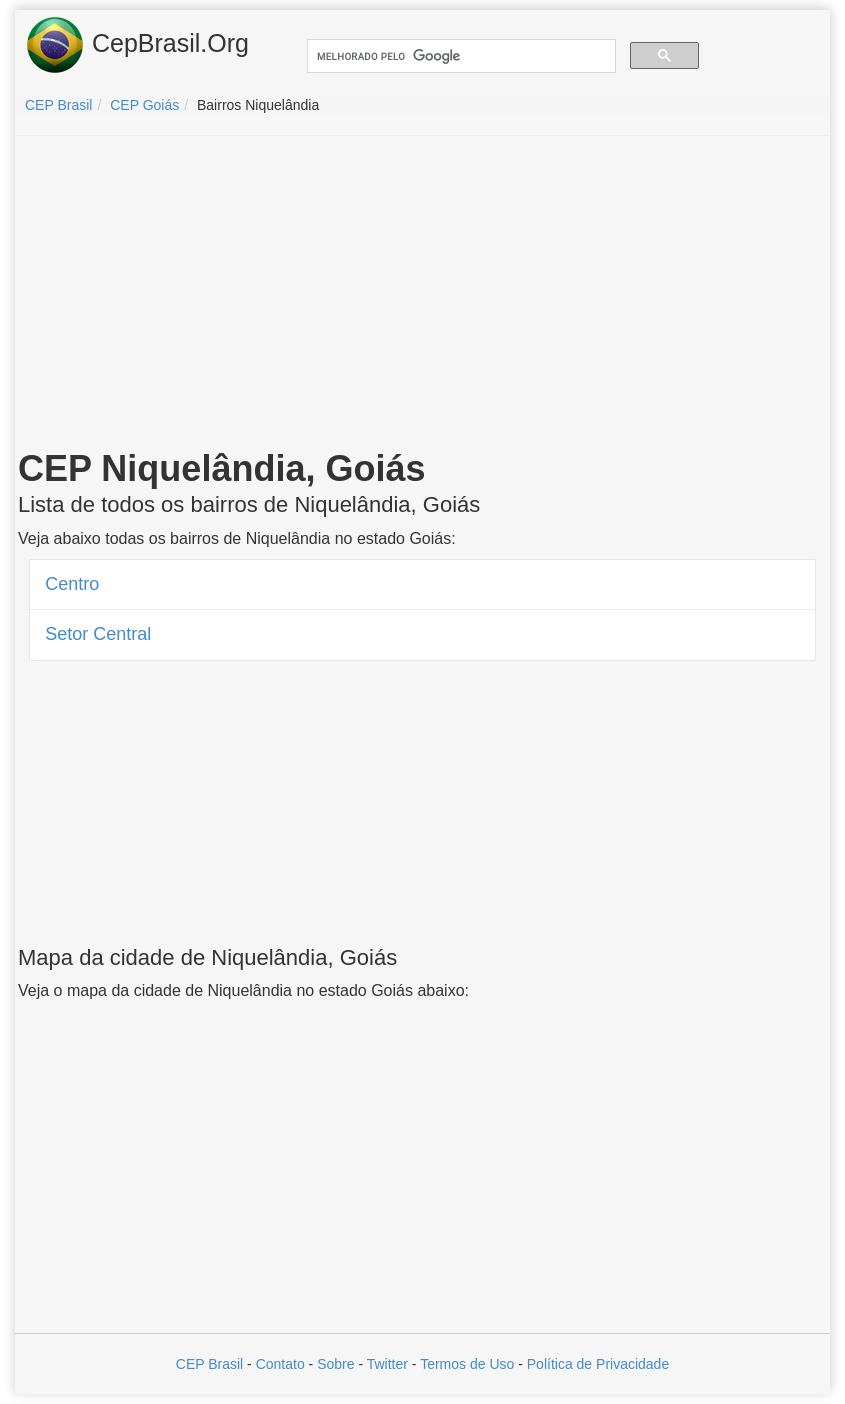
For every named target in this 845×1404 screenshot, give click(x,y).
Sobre (335, 1364)
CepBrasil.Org (137, 45)
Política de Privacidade (598, 1364)
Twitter (387, 1364)
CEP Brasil (209, 1364)
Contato (280, 1364)
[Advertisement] (423, 296)
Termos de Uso (467, 1364)
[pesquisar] (459, 56)
